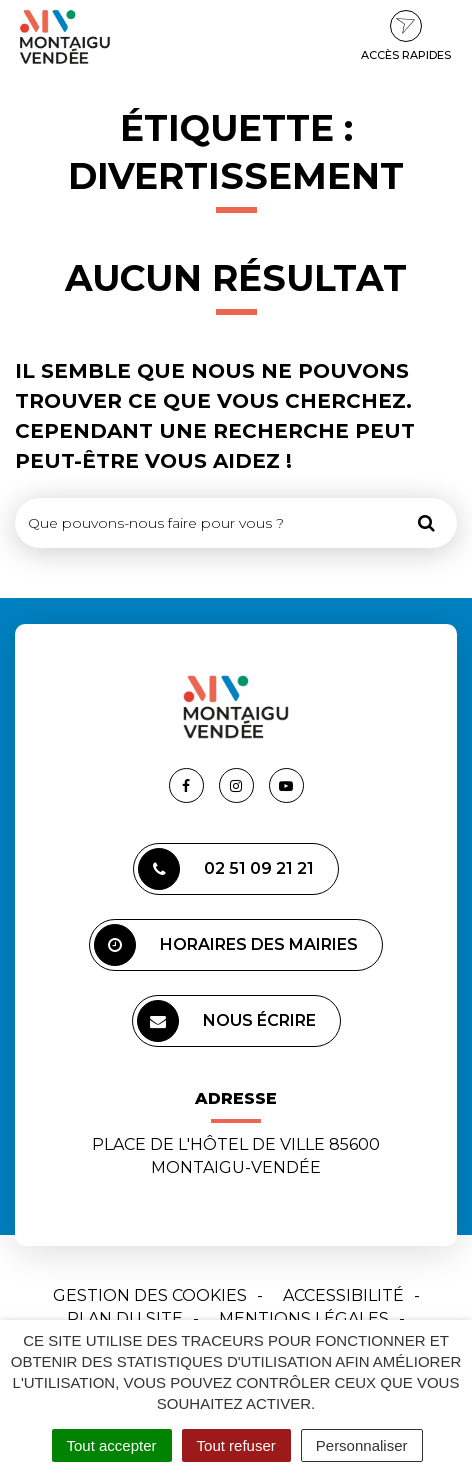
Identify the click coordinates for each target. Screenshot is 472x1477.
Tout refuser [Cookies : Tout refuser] (236, 1445)
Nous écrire (226, 1021)
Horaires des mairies (226, 945)
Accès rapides (406, 36)
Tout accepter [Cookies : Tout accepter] (112, 1445)
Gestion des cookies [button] (150, 1295)
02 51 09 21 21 (226, 869)
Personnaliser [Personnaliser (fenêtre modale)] (362, 1445)
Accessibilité (343, 1295)
